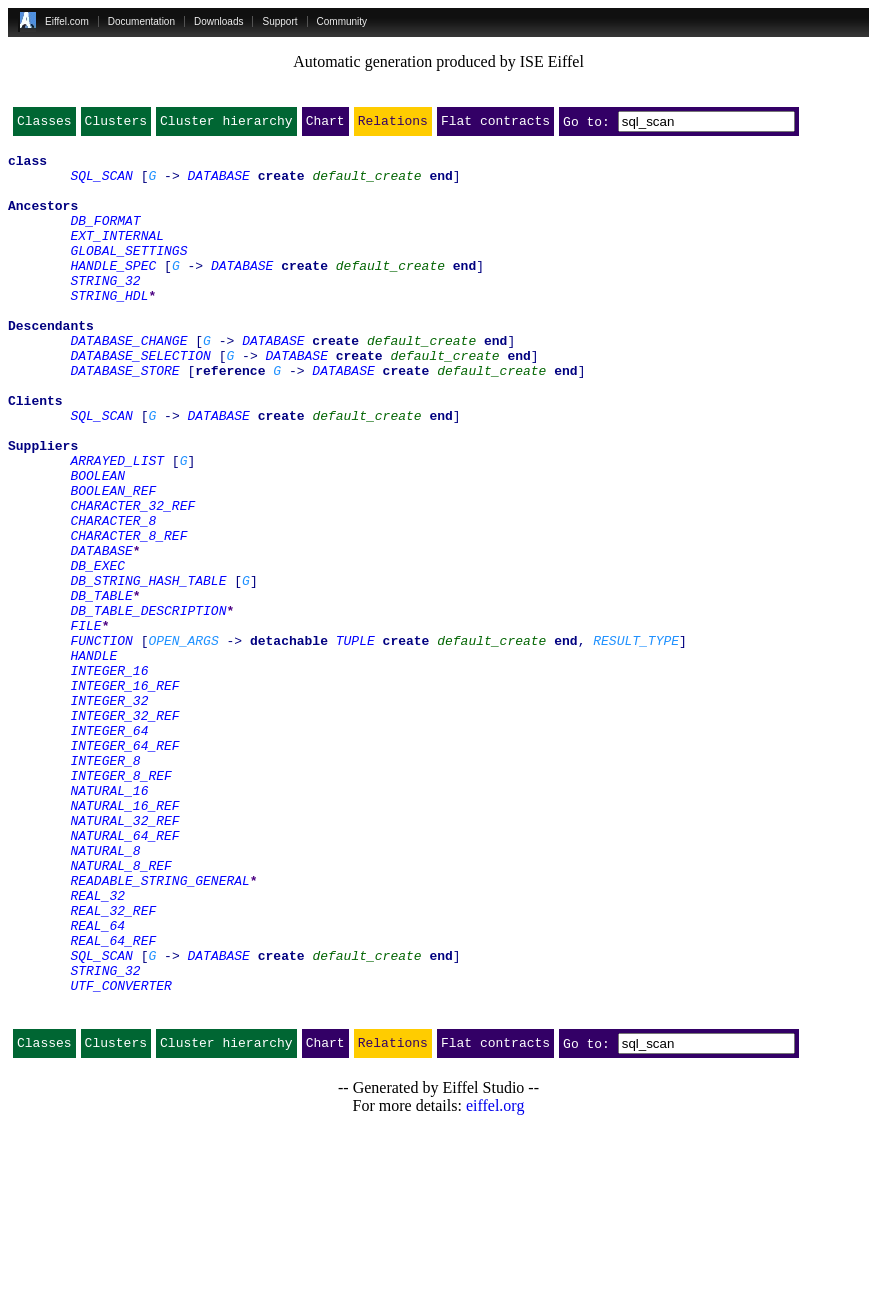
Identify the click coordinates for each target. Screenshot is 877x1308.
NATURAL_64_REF (124, 976)
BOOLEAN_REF (113, 562)
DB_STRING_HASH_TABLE (148, 670)
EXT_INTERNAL (117, 256)
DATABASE (218, 184)
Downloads (218, 21)
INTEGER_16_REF (124, 796)
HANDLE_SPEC (113, 292)
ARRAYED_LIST (117, 526)
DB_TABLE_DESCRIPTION (148, 706)
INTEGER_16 (109, 778)
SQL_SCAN (101, 184)
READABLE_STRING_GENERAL (159, 1030)
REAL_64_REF (113, 1102)
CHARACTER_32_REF (132, 580)
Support (279, 21)
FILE (85, 724)
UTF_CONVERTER (120, 1156)
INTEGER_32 (109, 814)
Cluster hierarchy (226, 125)
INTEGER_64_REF (124, 868)
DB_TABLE (101, 688)
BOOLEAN (97, 544)
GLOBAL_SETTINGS (128, 274)
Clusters (116, 125)
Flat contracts (495, 125)
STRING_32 (105, 310)
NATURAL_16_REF (124, 940)
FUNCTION (101, 742)
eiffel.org (495, 1282)
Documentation (141, 21)
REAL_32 (97, 1048)
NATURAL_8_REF (120, 1012)
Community (342, 21)
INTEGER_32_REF (124, 832)
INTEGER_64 (109, 850)
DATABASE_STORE (124, 418)
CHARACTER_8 (113, 598)
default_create (366, 184)
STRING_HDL (109, 328)
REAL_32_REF (113, 1066)
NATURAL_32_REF (124, 958)
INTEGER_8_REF (120, 904)
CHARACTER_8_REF (128, 616)
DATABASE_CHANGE (128, 382)
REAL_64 (97, 1084)
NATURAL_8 (105, 994)
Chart (325, 125)
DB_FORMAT (105, 238)
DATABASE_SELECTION (140, 400)
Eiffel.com (67, 21)
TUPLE (355, 742)
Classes (44, 125)
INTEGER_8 (105, 886)
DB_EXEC (97, 652)
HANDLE (93, 760)
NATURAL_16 (109, 922)
